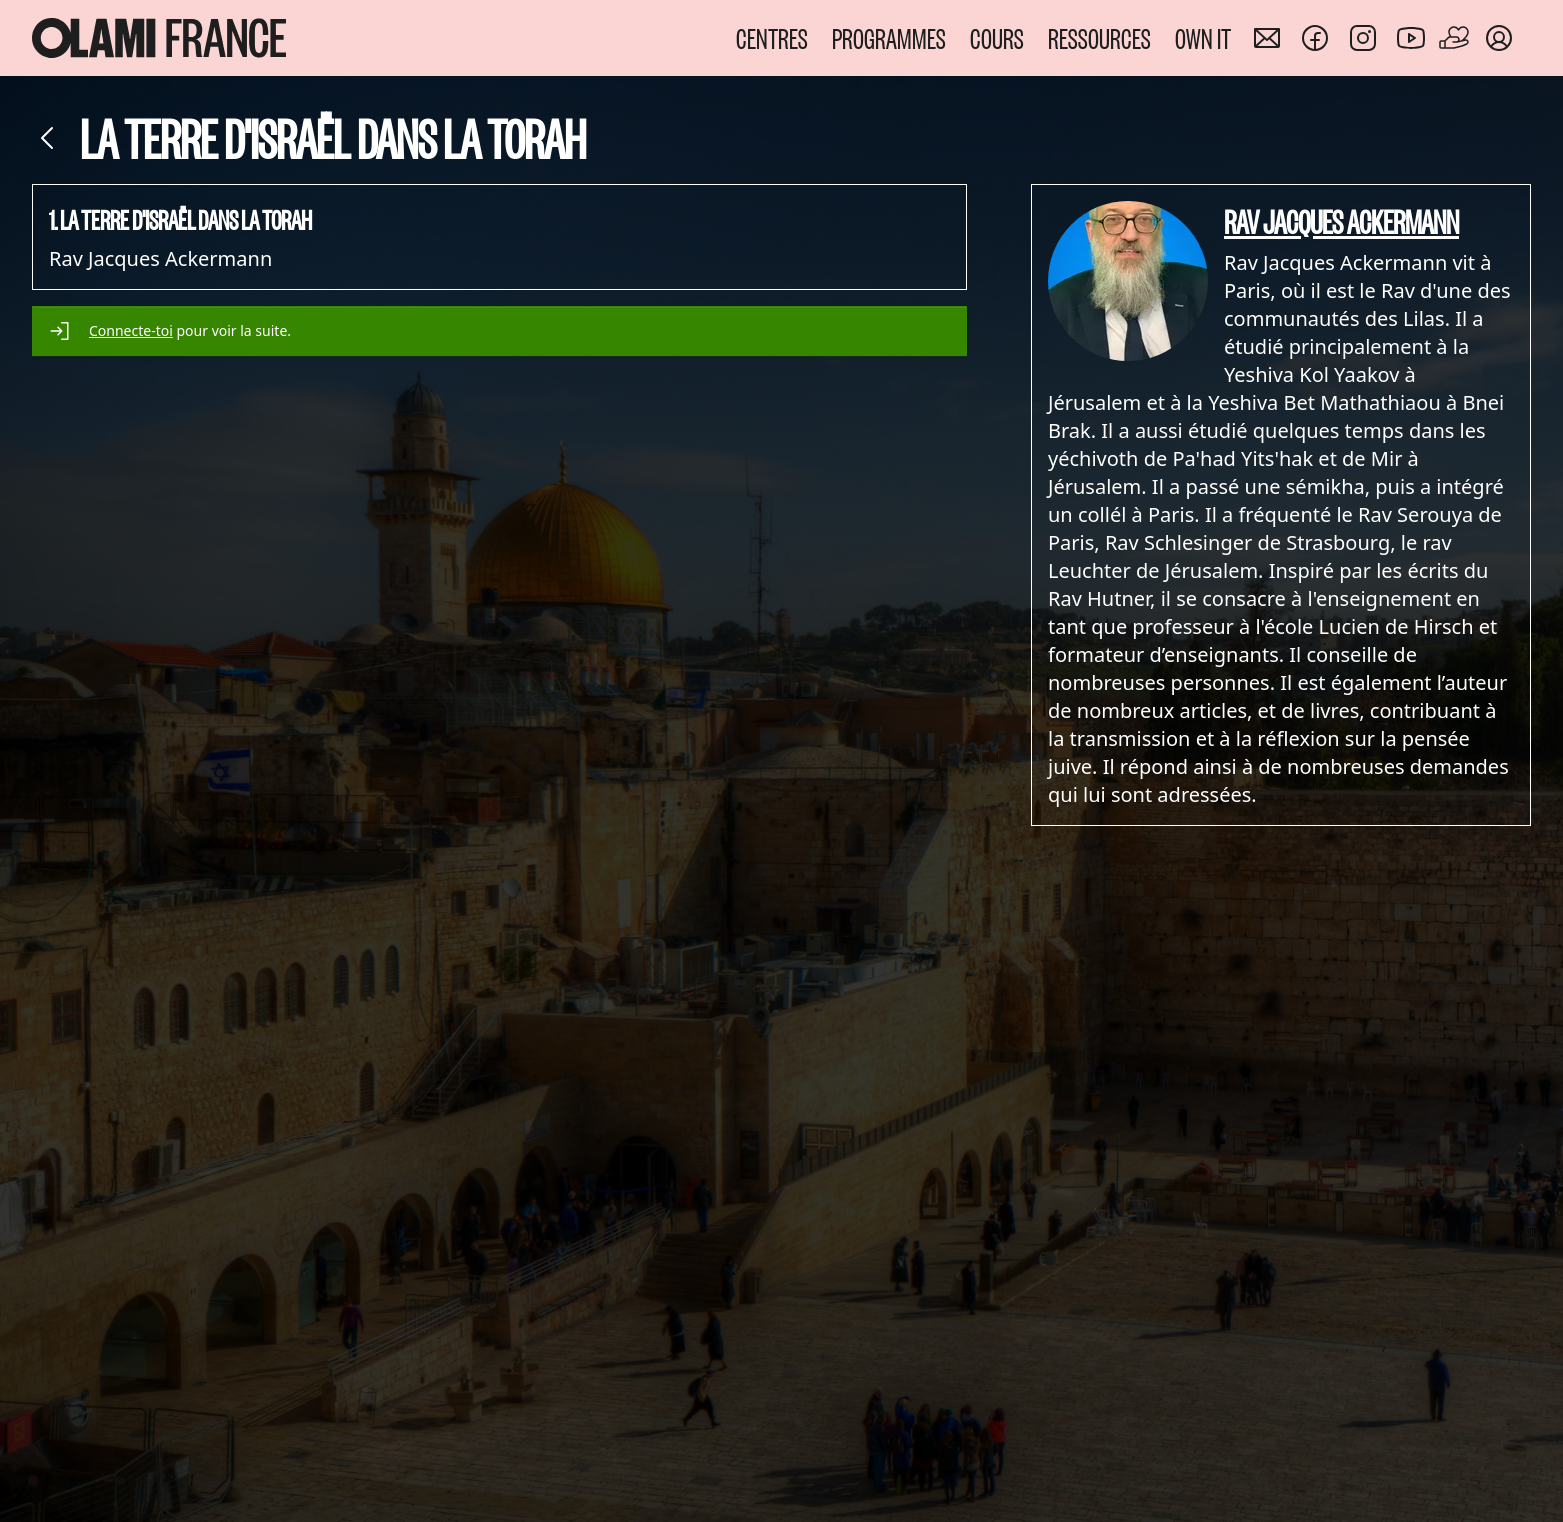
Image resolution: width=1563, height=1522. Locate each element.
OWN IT (1203, 37)
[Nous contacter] (1267, 38)
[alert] (499, 331)
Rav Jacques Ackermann (1341, 221)
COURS (997, 37)
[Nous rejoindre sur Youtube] (1411, 38)
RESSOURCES (1099, 37)
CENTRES (772, 37)
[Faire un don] (1455, 38)
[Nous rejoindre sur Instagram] (1363, 38)
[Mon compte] (1499, 38)
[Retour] (48, 138)
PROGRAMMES (889, 37)
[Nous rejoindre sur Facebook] (1315, 38)
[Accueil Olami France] (159, 38)
